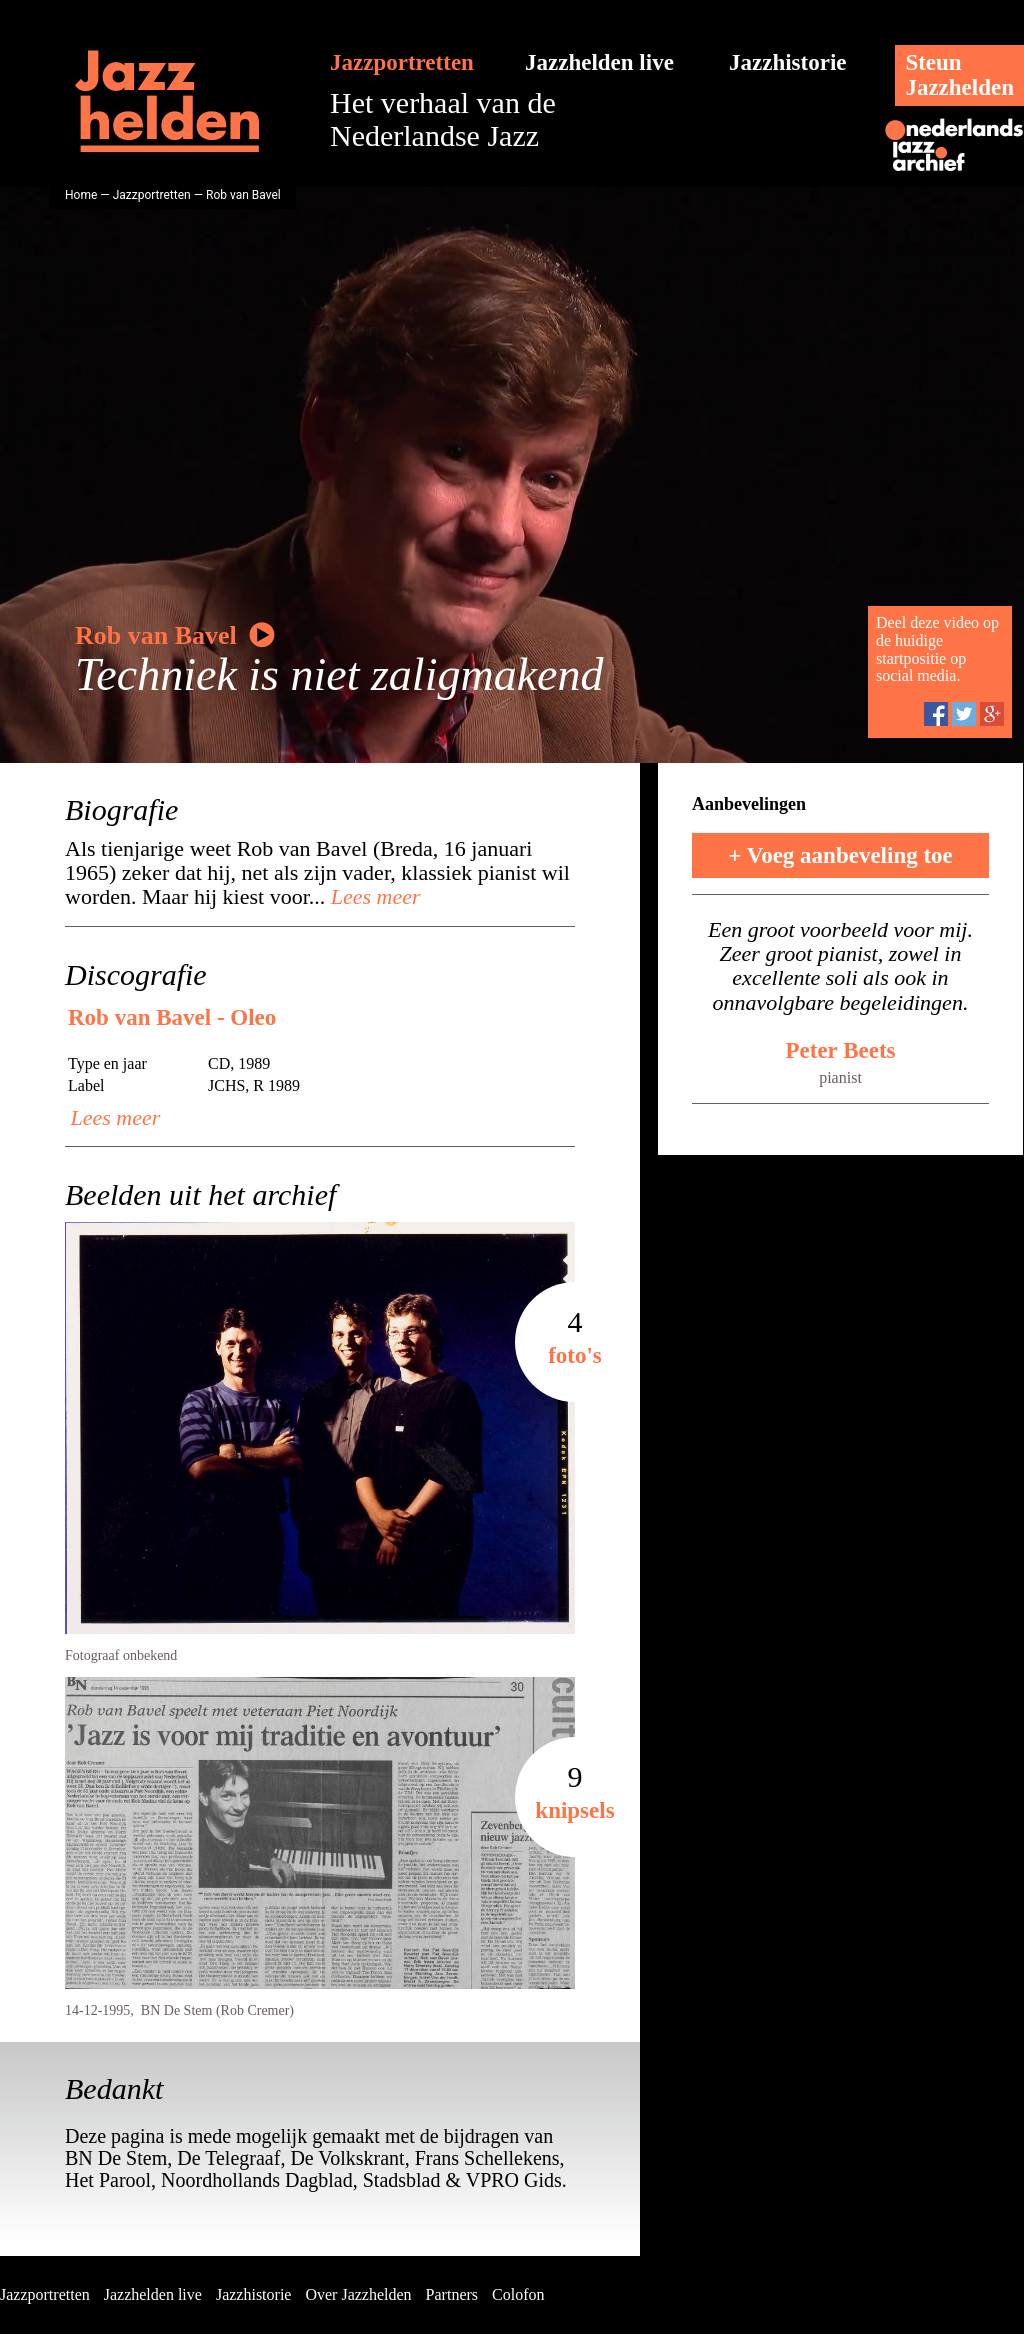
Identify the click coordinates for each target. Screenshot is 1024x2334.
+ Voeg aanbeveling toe (840, 855)
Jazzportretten (402, 62)
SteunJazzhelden (959, 75)
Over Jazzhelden (358, 2294)
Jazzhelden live (599, 62)
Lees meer (372, 896)
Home (81, 195)
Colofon (518, 2294)
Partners (452, 2294)
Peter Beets (840, 1050)
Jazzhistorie (788, 62)
